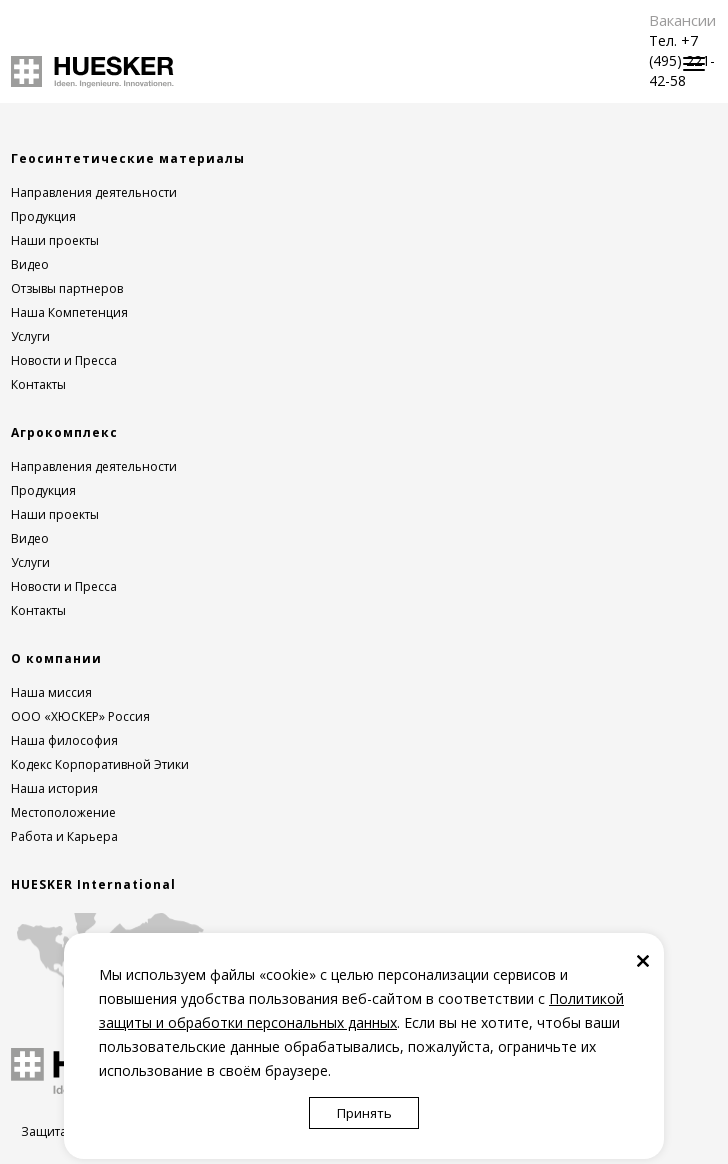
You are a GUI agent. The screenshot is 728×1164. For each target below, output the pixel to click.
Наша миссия (51, 692)
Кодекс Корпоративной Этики (100, 764)
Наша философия (64, 740)
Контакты (38, 384)
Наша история (54, 788)
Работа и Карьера (64, 836)
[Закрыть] (643, 960)
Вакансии (682, 20)
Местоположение (63, 812)
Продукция (43, 216)
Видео (30, 264)
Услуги (30, 336)
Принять (364, 1113)
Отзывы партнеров (67, 288)
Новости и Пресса (64, 360)
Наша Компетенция (69, 312)
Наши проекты (55, 240)
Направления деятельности (94, 192)
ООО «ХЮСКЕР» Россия (80, 716)
